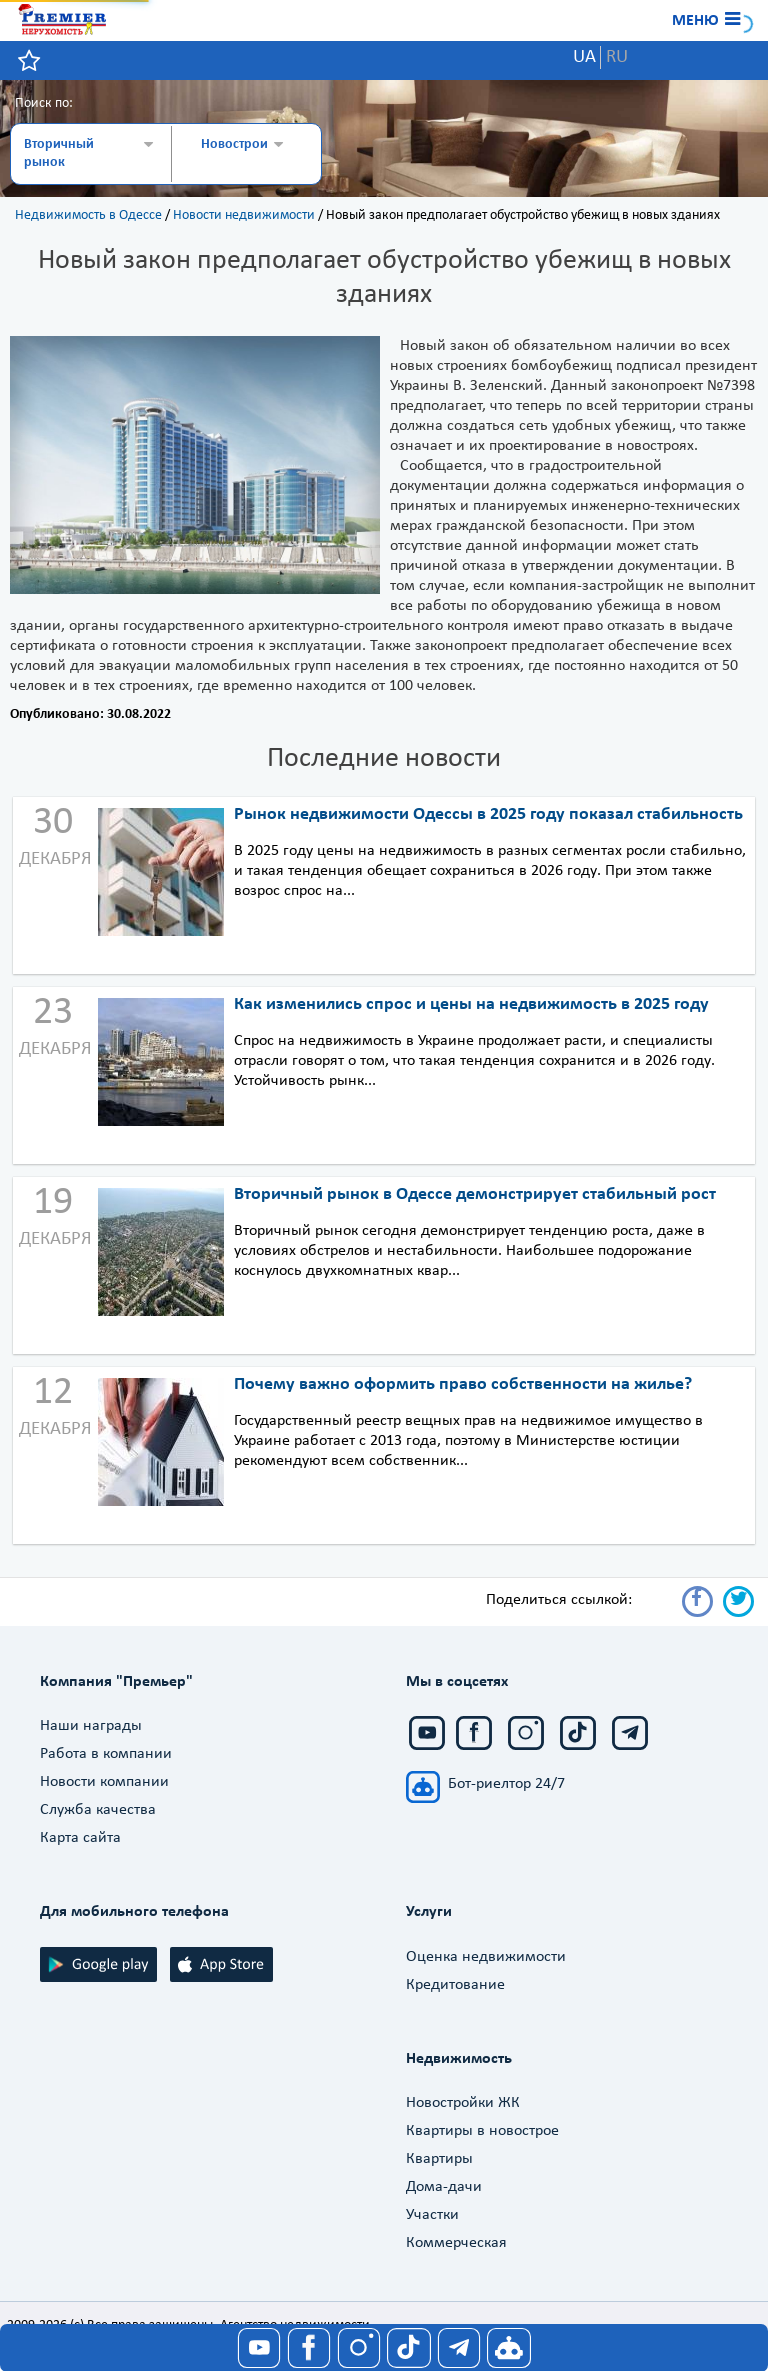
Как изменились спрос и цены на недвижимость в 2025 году (471, 1004)
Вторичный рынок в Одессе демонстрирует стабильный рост (475, 1194)
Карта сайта (80, 1838)
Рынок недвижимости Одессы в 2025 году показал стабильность (488, 814)
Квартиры (439, 2159)
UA (584, 57)
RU (617, 57)
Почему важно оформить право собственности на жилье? (463, 1384)
